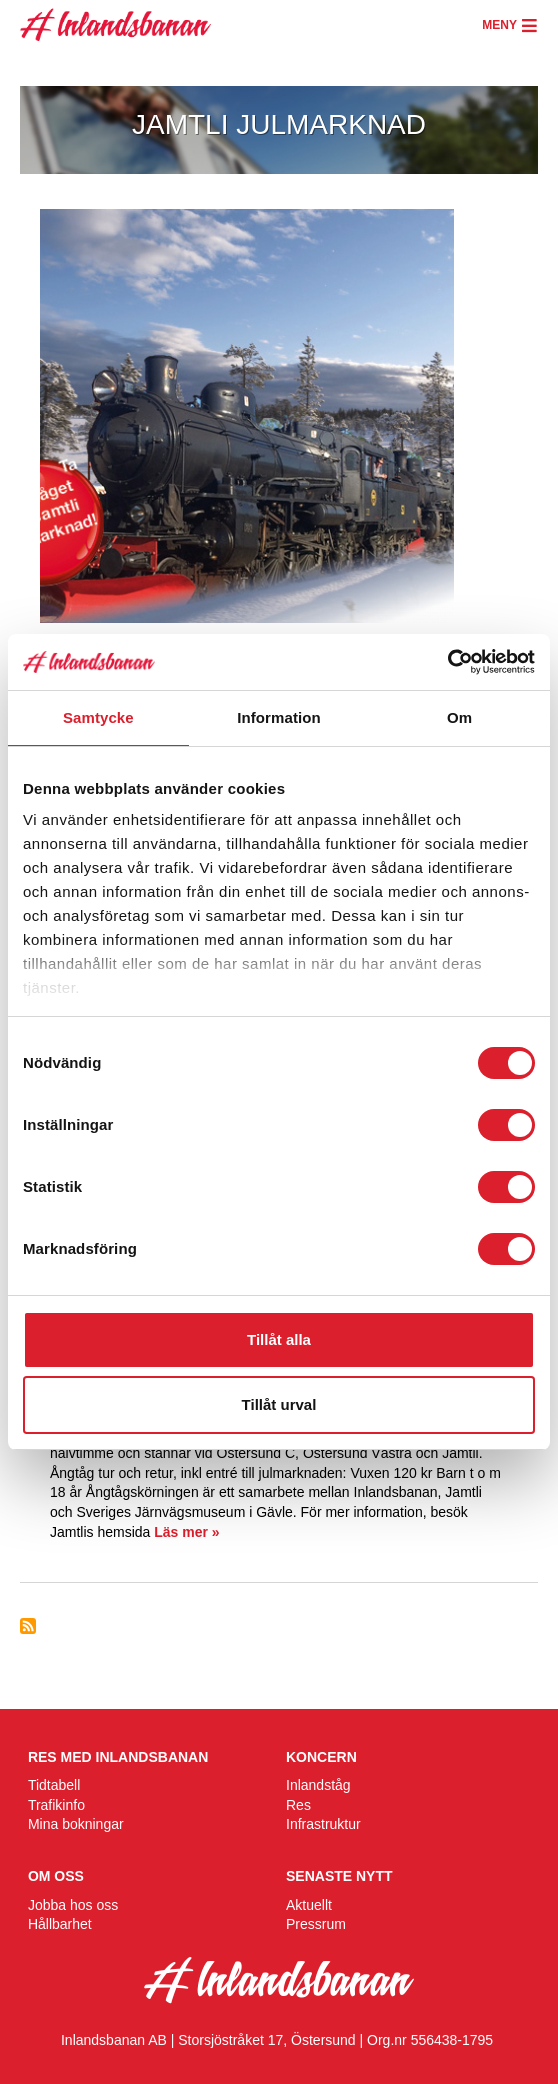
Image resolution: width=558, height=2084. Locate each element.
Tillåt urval (279, 1404)
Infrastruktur (323, 1824)
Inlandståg (318, 1785)
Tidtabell (54, 1785)
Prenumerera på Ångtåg (28, 1626)
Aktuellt (309, 1905)
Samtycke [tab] (98, 717)
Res (298, 1805)
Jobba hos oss (73, 1905)
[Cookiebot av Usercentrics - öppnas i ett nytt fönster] (447, 662)
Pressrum (316, 1924)
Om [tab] (459, 717)
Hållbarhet (60, 1924)
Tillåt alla (279, 1339)
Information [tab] (279, 717)
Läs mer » (186, 1532)
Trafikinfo (56, 1805)
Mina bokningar (76, 1824)
